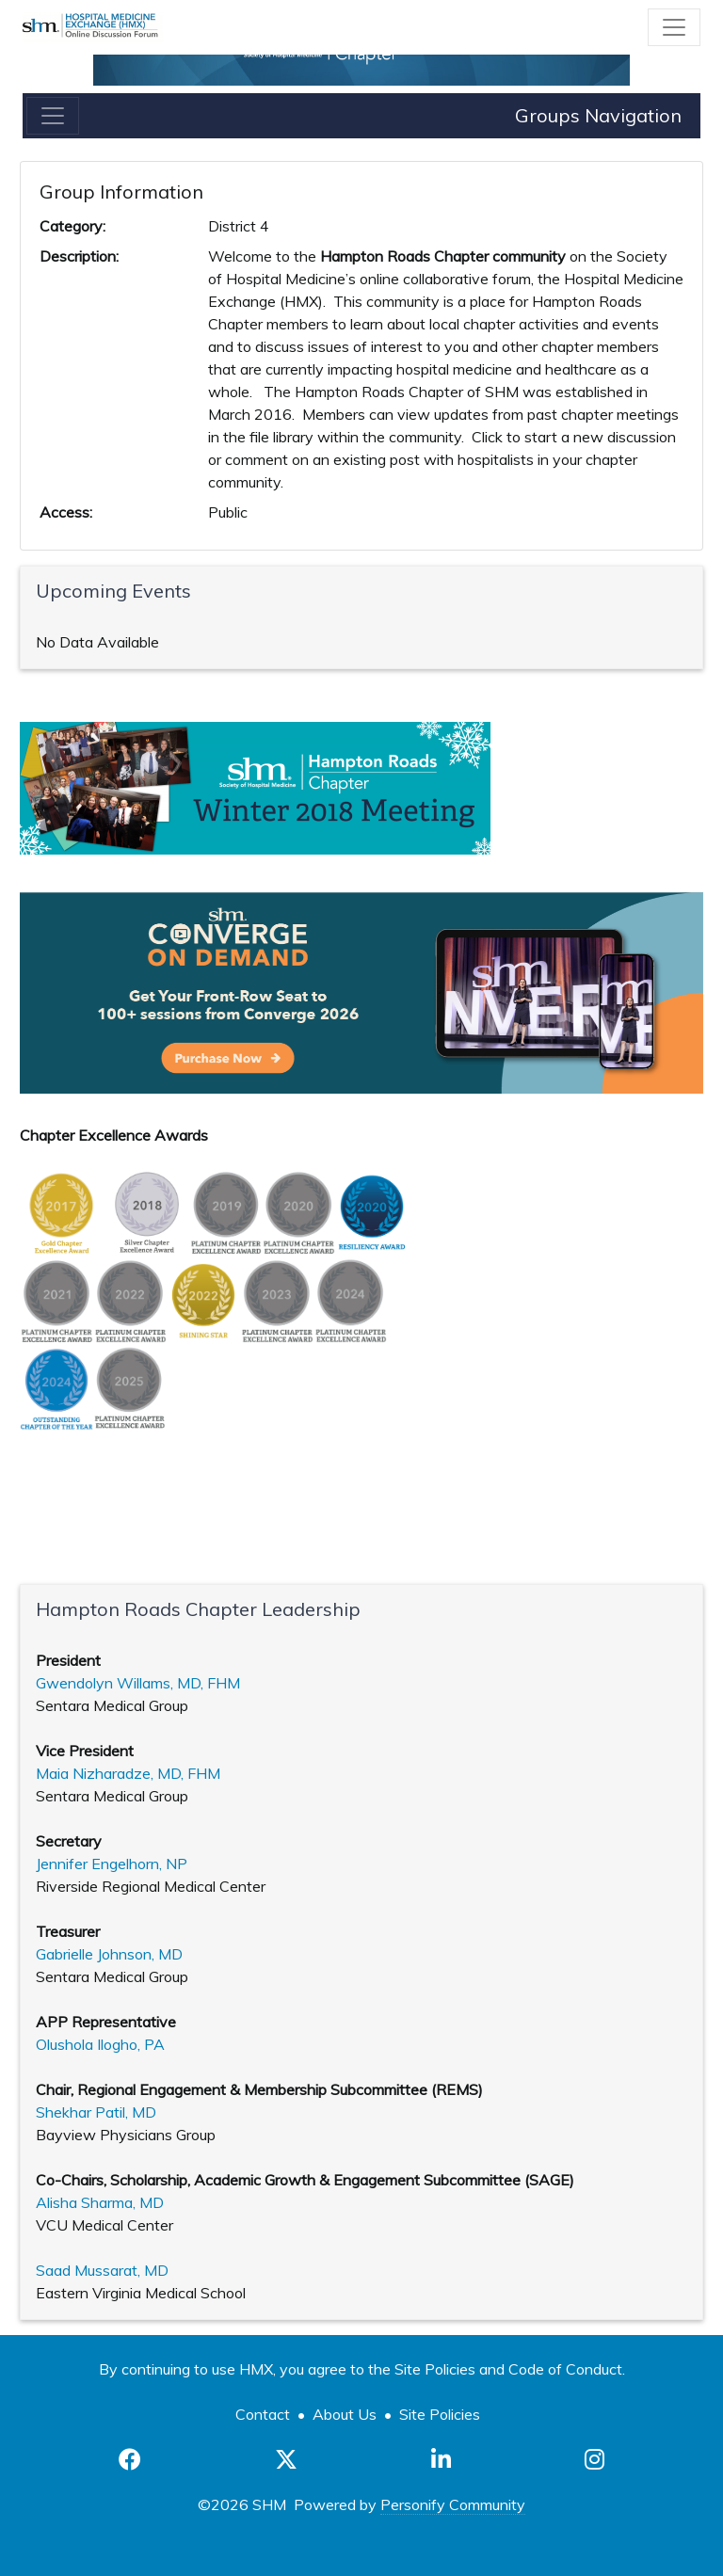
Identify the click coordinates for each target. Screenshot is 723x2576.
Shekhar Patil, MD (96, 2112)
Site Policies (439, 2414)
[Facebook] (130, 2459)
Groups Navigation (598, 115)
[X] (286, 2459)
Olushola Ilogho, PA (100, 2044)
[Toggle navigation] (52, 116)
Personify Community (452, 2504)
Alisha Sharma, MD (100, 2202)
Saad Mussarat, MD (102, 2270)
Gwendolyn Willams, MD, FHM (138, 1682)
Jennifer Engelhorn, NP (111, 1863)
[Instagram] (594, 2459)
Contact (262, 2414)
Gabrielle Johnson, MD (109, 1953)
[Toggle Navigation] (674, 27)
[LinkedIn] (441, 2459)
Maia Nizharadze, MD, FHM (128, 1773)
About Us (345, 2414)
